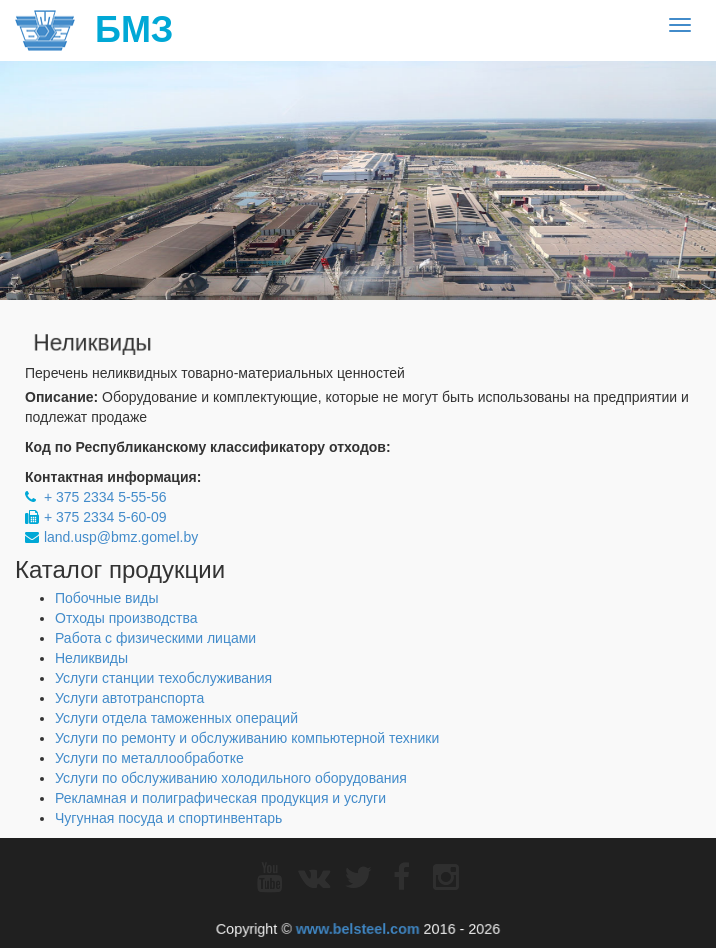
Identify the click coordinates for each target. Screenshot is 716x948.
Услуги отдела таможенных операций (176, 718)
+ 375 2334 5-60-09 (105, 517)
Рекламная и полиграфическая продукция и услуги (220, 798)
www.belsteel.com (357, 928)
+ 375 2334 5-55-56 (105, 497)
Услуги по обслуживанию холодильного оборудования (231, 778)
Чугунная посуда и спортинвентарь (168, 818)
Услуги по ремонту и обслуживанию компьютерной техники (247, 738)
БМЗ (94, 30)
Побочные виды (107, 598)
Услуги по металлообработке (149, 758)
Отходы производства (126, 618)
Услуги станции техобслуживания (163, 678)
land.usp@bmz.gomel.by (121, 537)
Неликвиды (91, 658)
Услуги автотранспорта (129, 698)
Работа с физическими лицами (155, 638)
